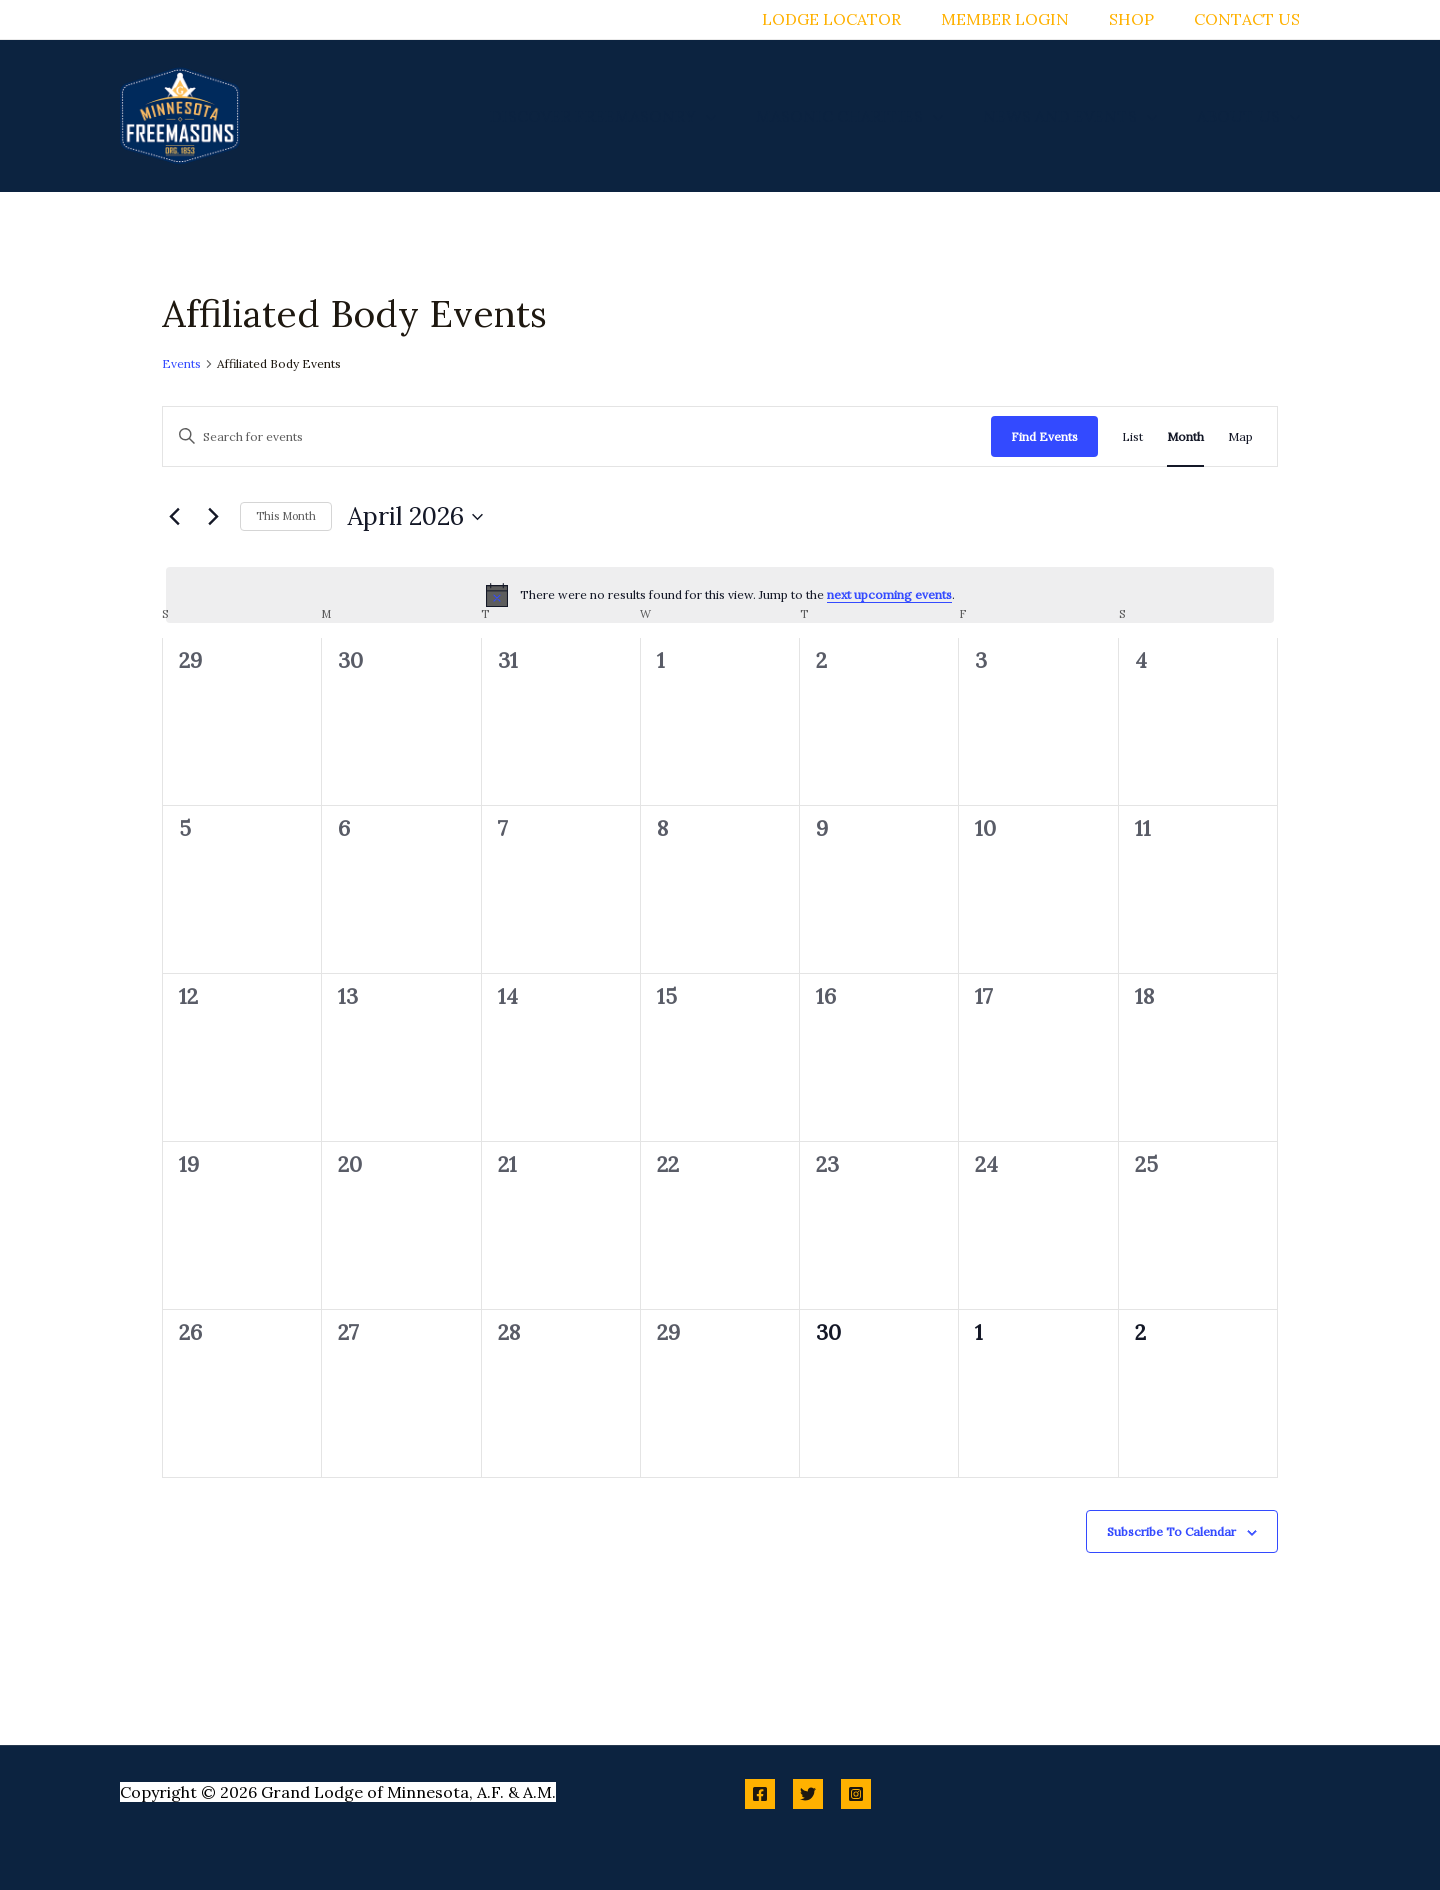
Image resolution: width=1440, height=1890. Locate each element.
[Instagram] (856, 1794)
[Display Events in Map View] (1240, 436)
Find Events (1044, 436)
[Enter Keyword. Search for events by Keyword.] (577, 436)
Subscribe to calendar (1171, 1531)
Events (181, 363)
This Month (286, 516)
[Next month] (213, 517)
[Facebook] (760, 1794)
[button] (734, 116)
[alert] (720, 595)
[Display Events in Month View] (1185, 436)
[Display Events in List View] (1132, 436)
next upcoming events (889, 594)
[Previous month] (174, 517)
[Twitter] (808, 1794)
